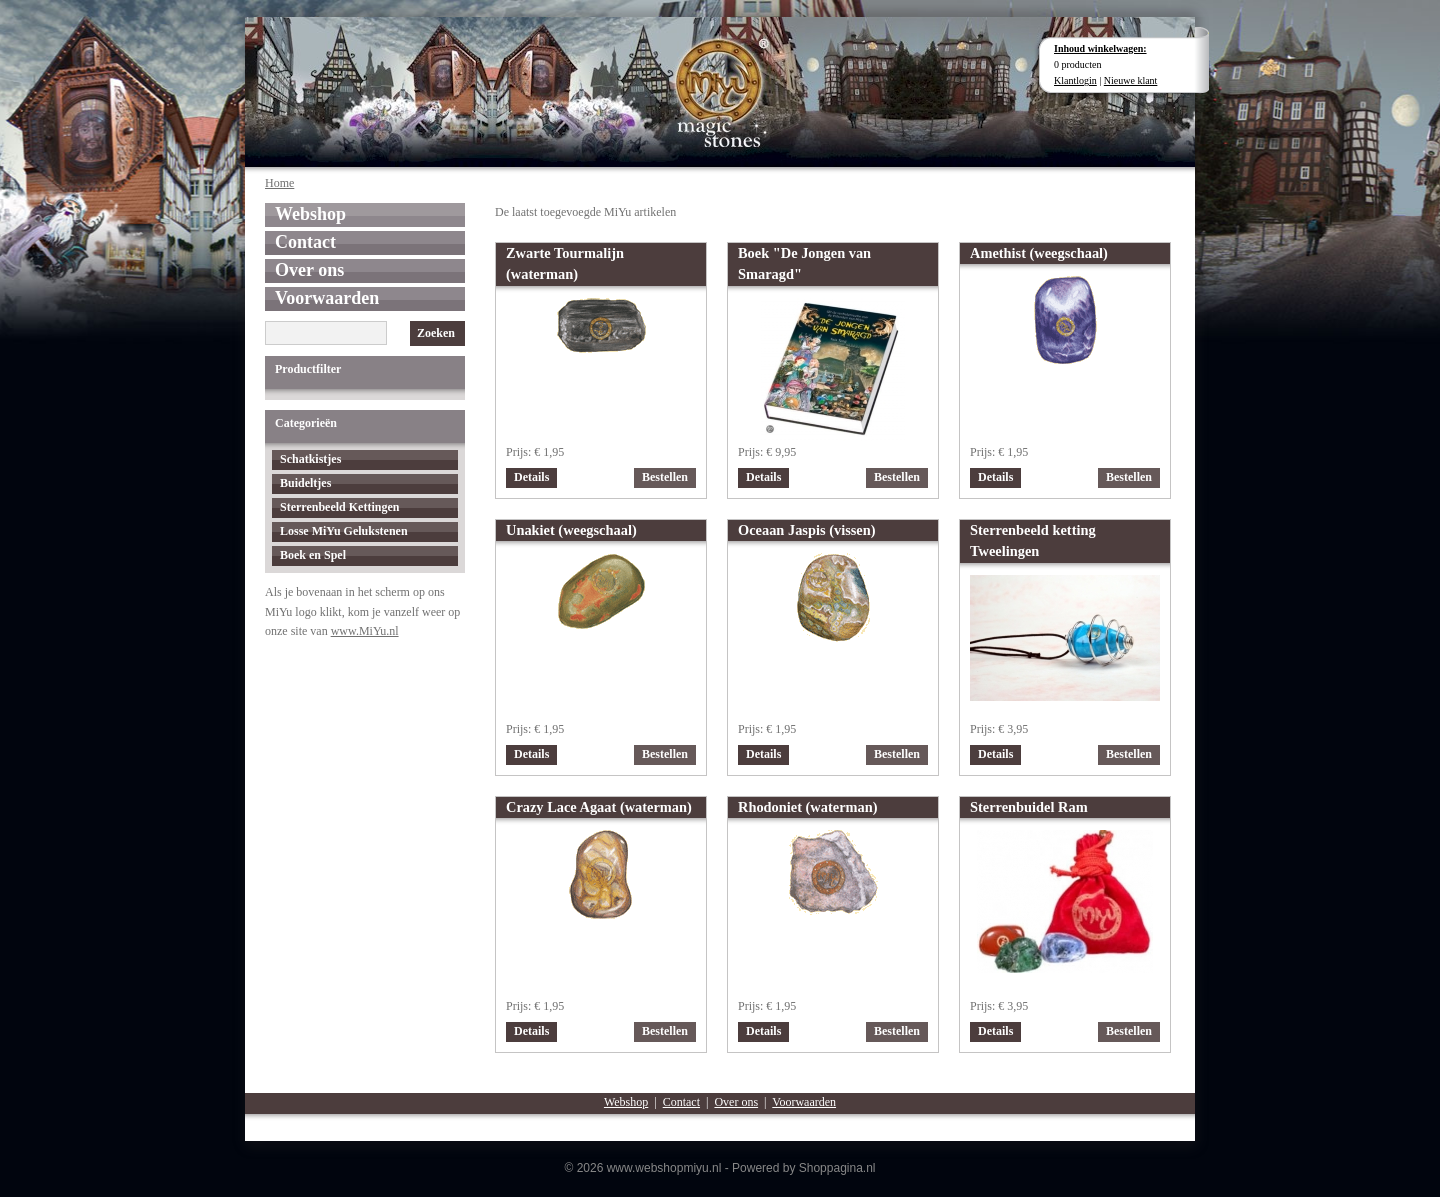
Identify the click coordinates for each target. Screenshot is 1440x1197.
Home (279, 183)
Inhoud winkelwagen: (1100, 48)
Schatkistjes (310, 459)
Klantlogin (1075, 80)
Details (531, 477)
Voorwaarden (327, 298)
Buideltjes (305, 483)
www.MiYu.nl (365, 631)
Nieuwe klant (1131, 80)
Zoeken (436, 333)
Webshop (310, 214)
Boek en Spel (313, 555)
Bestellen (665, 477)
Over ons (309, 270)
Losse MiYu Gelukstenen (344, 531)
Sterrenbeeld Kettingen (339, 507)
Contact (305, 242)
